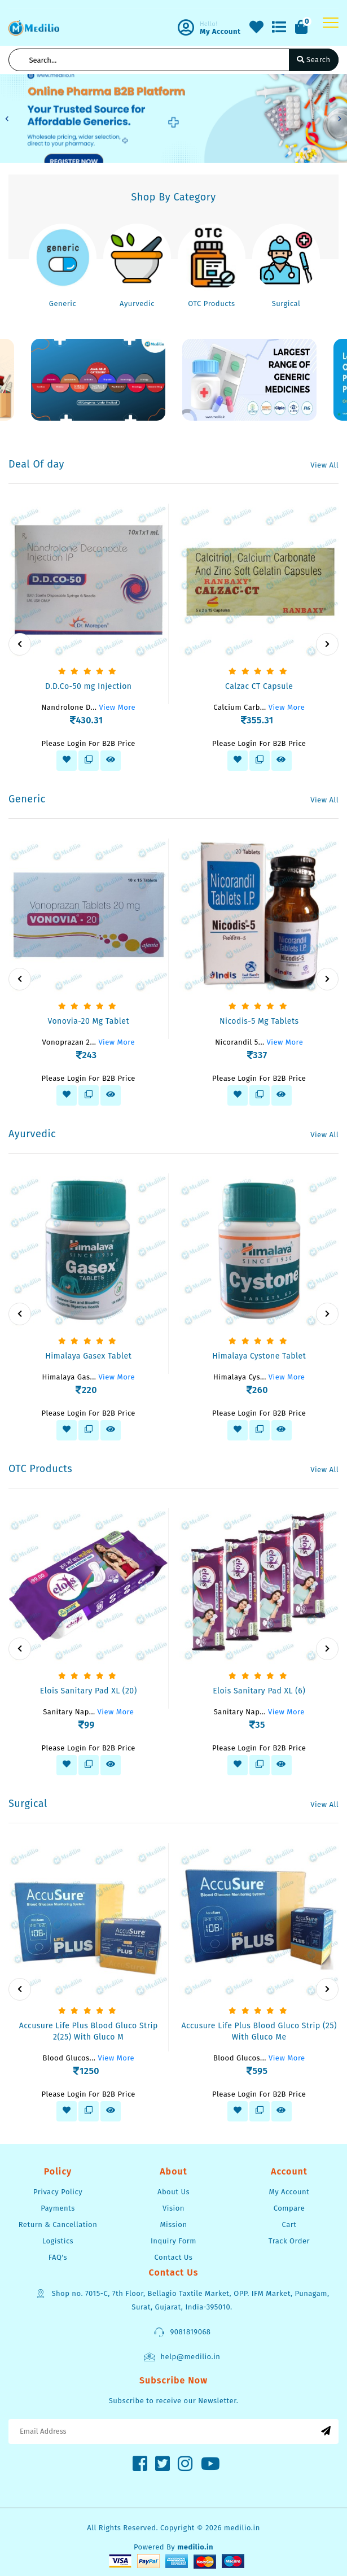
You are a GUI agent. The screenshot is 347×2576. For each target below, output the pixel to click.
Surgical (286, 303)
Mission (173, 2224)
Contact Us (174, 2257)
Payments (58, 2208)
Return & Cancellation (58, 2224)
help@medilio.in (181, 2357)
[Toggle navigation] (331, 23)
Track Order (289, 2241)
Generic (62, 303)
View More (117, 707)
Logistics (57, 2241)
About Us (173, 2192)
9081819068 (181, 2332)
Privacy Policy (57, 2192)
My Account (289, 2192)
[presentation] (19, 644)
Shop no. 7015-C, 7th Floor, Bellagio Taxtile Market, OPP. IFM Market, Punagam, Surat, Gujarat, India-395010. (181, 2299)
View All (324, 465)
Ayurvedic (137, 303)
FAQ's (58, 2257)
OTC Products (211, 303)
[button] (7, 118)
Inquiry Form (173, 2241)
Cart (289, 2224)
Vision (173, 2208)
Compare (289, 2208)
